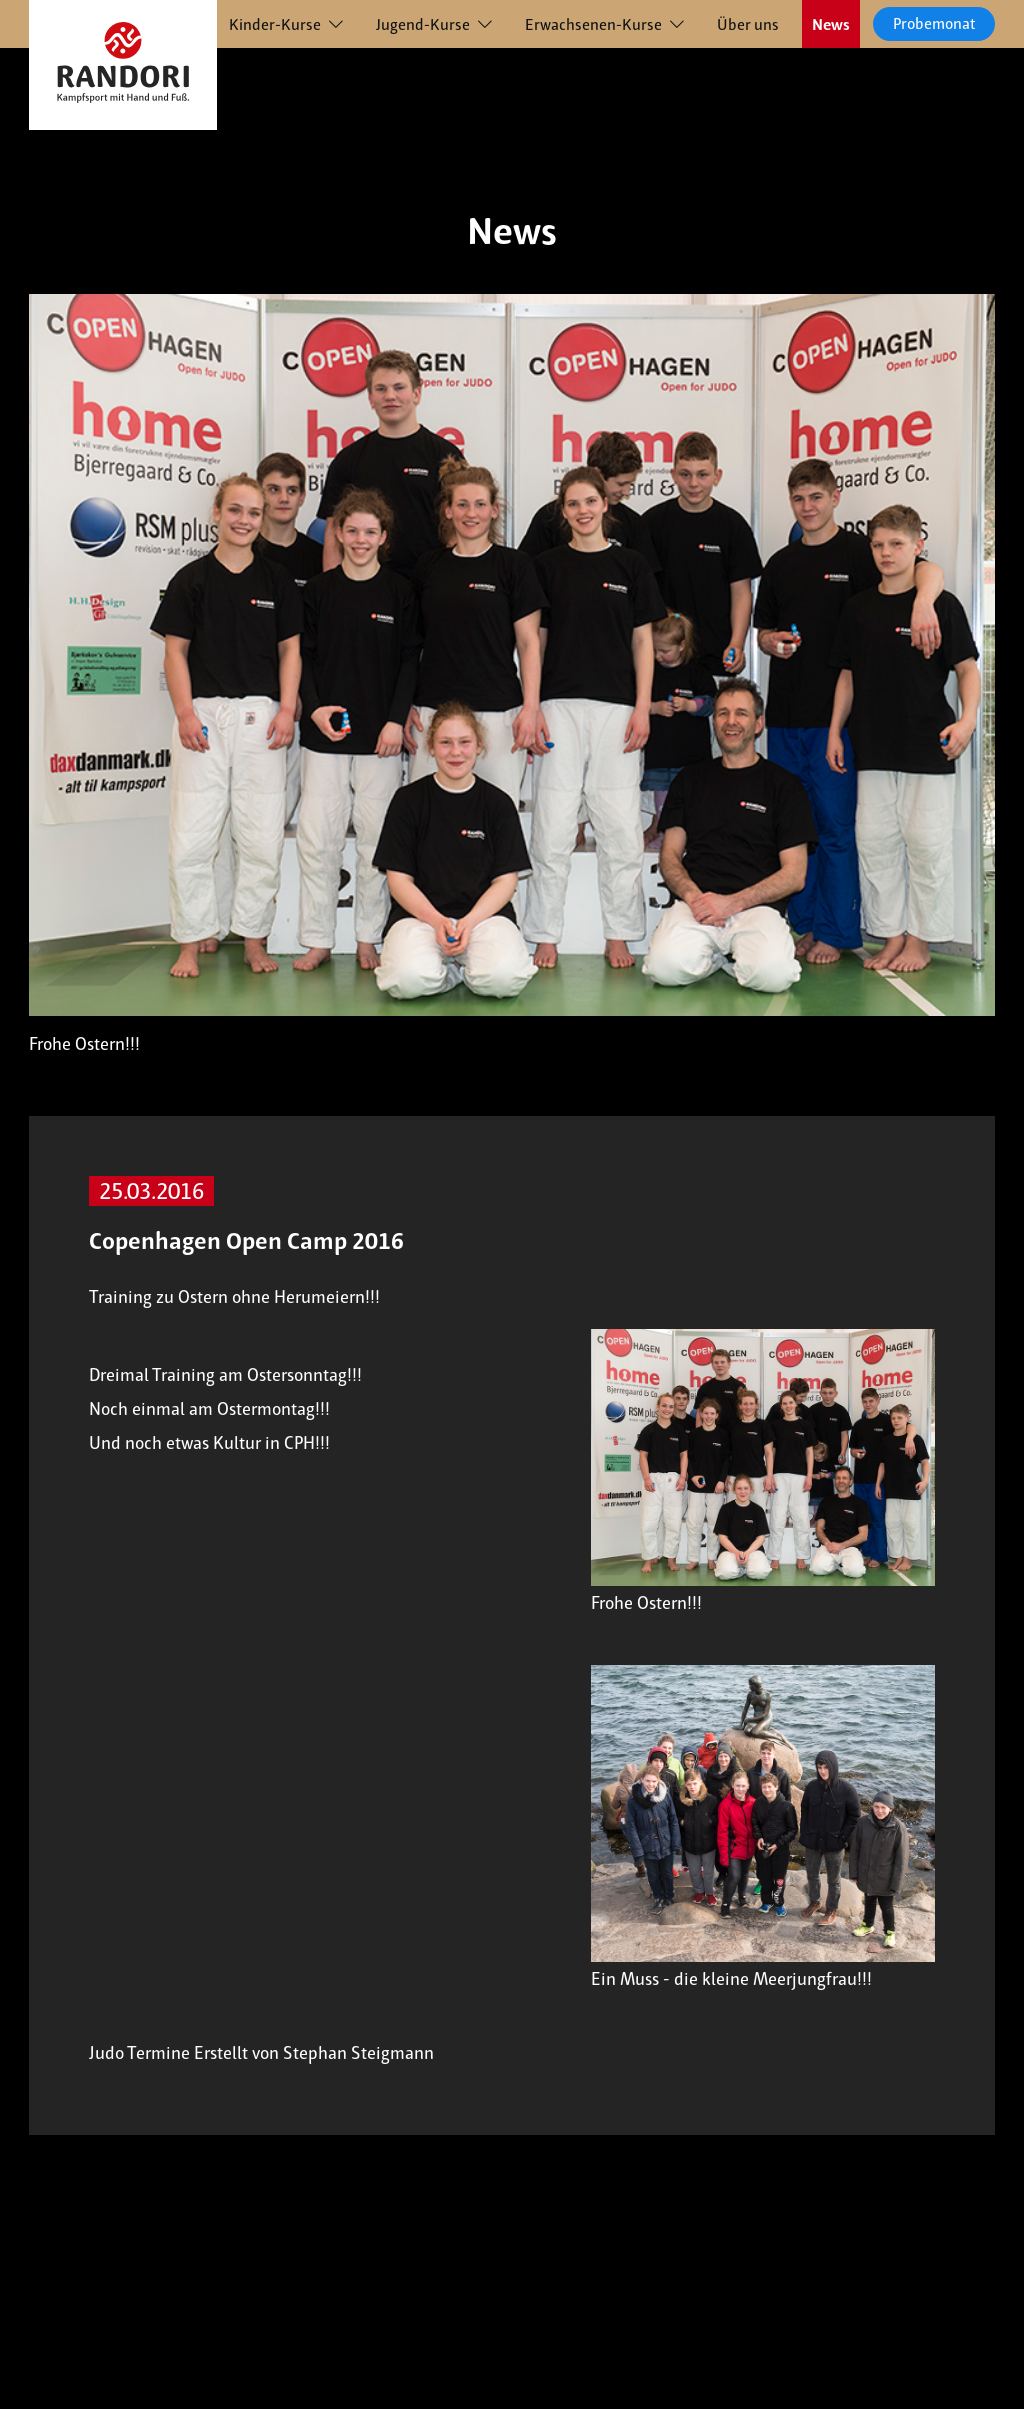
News (831, 24)
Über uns (748, 24)
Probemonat (934, 23)
